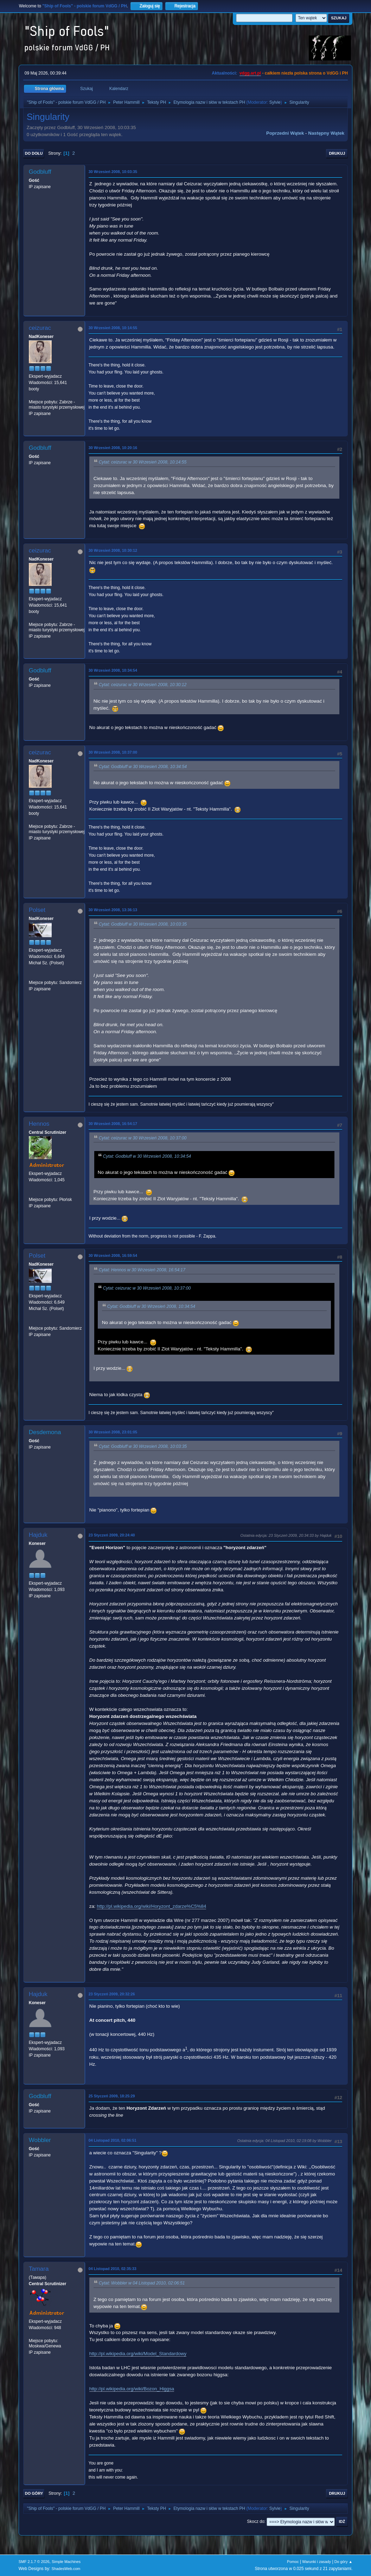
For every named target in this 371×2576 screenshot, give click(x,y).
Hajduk (38, 1535)
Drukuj (337, 153)
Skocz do (255, 2521)
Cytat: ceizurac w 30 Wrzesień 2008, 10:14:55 (143, 462)
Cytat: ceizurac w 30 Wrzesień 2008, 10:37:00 (143, 1138)
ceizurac (40, 328)
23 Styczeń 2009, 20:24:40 (112, 1535)
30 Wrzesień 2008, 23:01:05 (113, 1432)
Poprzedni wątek (285, 133)
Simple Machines (66, 2561)
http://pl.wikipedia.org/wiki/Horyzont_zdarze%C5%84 (151, 1906)
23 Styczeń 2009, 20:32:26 (112, 1994)
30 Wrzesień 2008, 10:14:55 (113, 328)
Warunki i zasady (316, 2561)
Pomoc (293, 2561)
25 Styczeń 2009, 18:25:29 (112, 2096)
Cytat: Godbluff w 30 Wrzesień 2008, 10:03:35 (143, 924)
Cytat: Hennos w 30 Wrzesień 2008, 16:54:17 (142, 1269)
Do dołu (34, 153)
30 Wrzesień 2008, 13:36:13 (113, 910)
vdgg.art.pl (250, 73)
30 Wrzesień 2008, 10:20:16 (113, 448)
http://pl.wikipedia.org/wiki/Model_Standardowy (137, 2353)
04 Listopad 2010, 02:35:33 (112, 2269)
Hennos (39, 1123)
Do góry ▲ (343, 2561)
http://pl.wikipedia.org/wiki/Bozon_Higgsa (131, 2388)
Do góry (34, 2493)
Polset (37, 910)
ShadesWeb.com (65, 2569)
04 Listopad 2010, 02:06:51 (112, 2140)
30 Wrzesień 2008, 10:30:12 (113, 550)
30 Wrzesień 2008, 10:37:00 (113, 752)
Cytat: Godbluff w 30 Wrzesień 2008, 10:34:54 (143, 766)
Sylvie (275, 102)
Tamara (39, 2268)
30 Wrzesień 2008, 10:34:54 (113, 670)
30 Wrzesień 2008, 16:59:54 (113, 1255)
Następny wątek (326, 133)
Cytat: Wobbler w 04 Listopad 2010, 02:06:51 (142, 2283)
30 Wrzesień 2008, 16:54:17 (113, 1123)
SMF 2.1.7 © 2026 (34, 2561)
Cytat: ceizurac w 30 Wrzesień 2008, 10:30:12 (143, 685)
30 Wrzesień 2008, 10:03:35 (113, 172)
